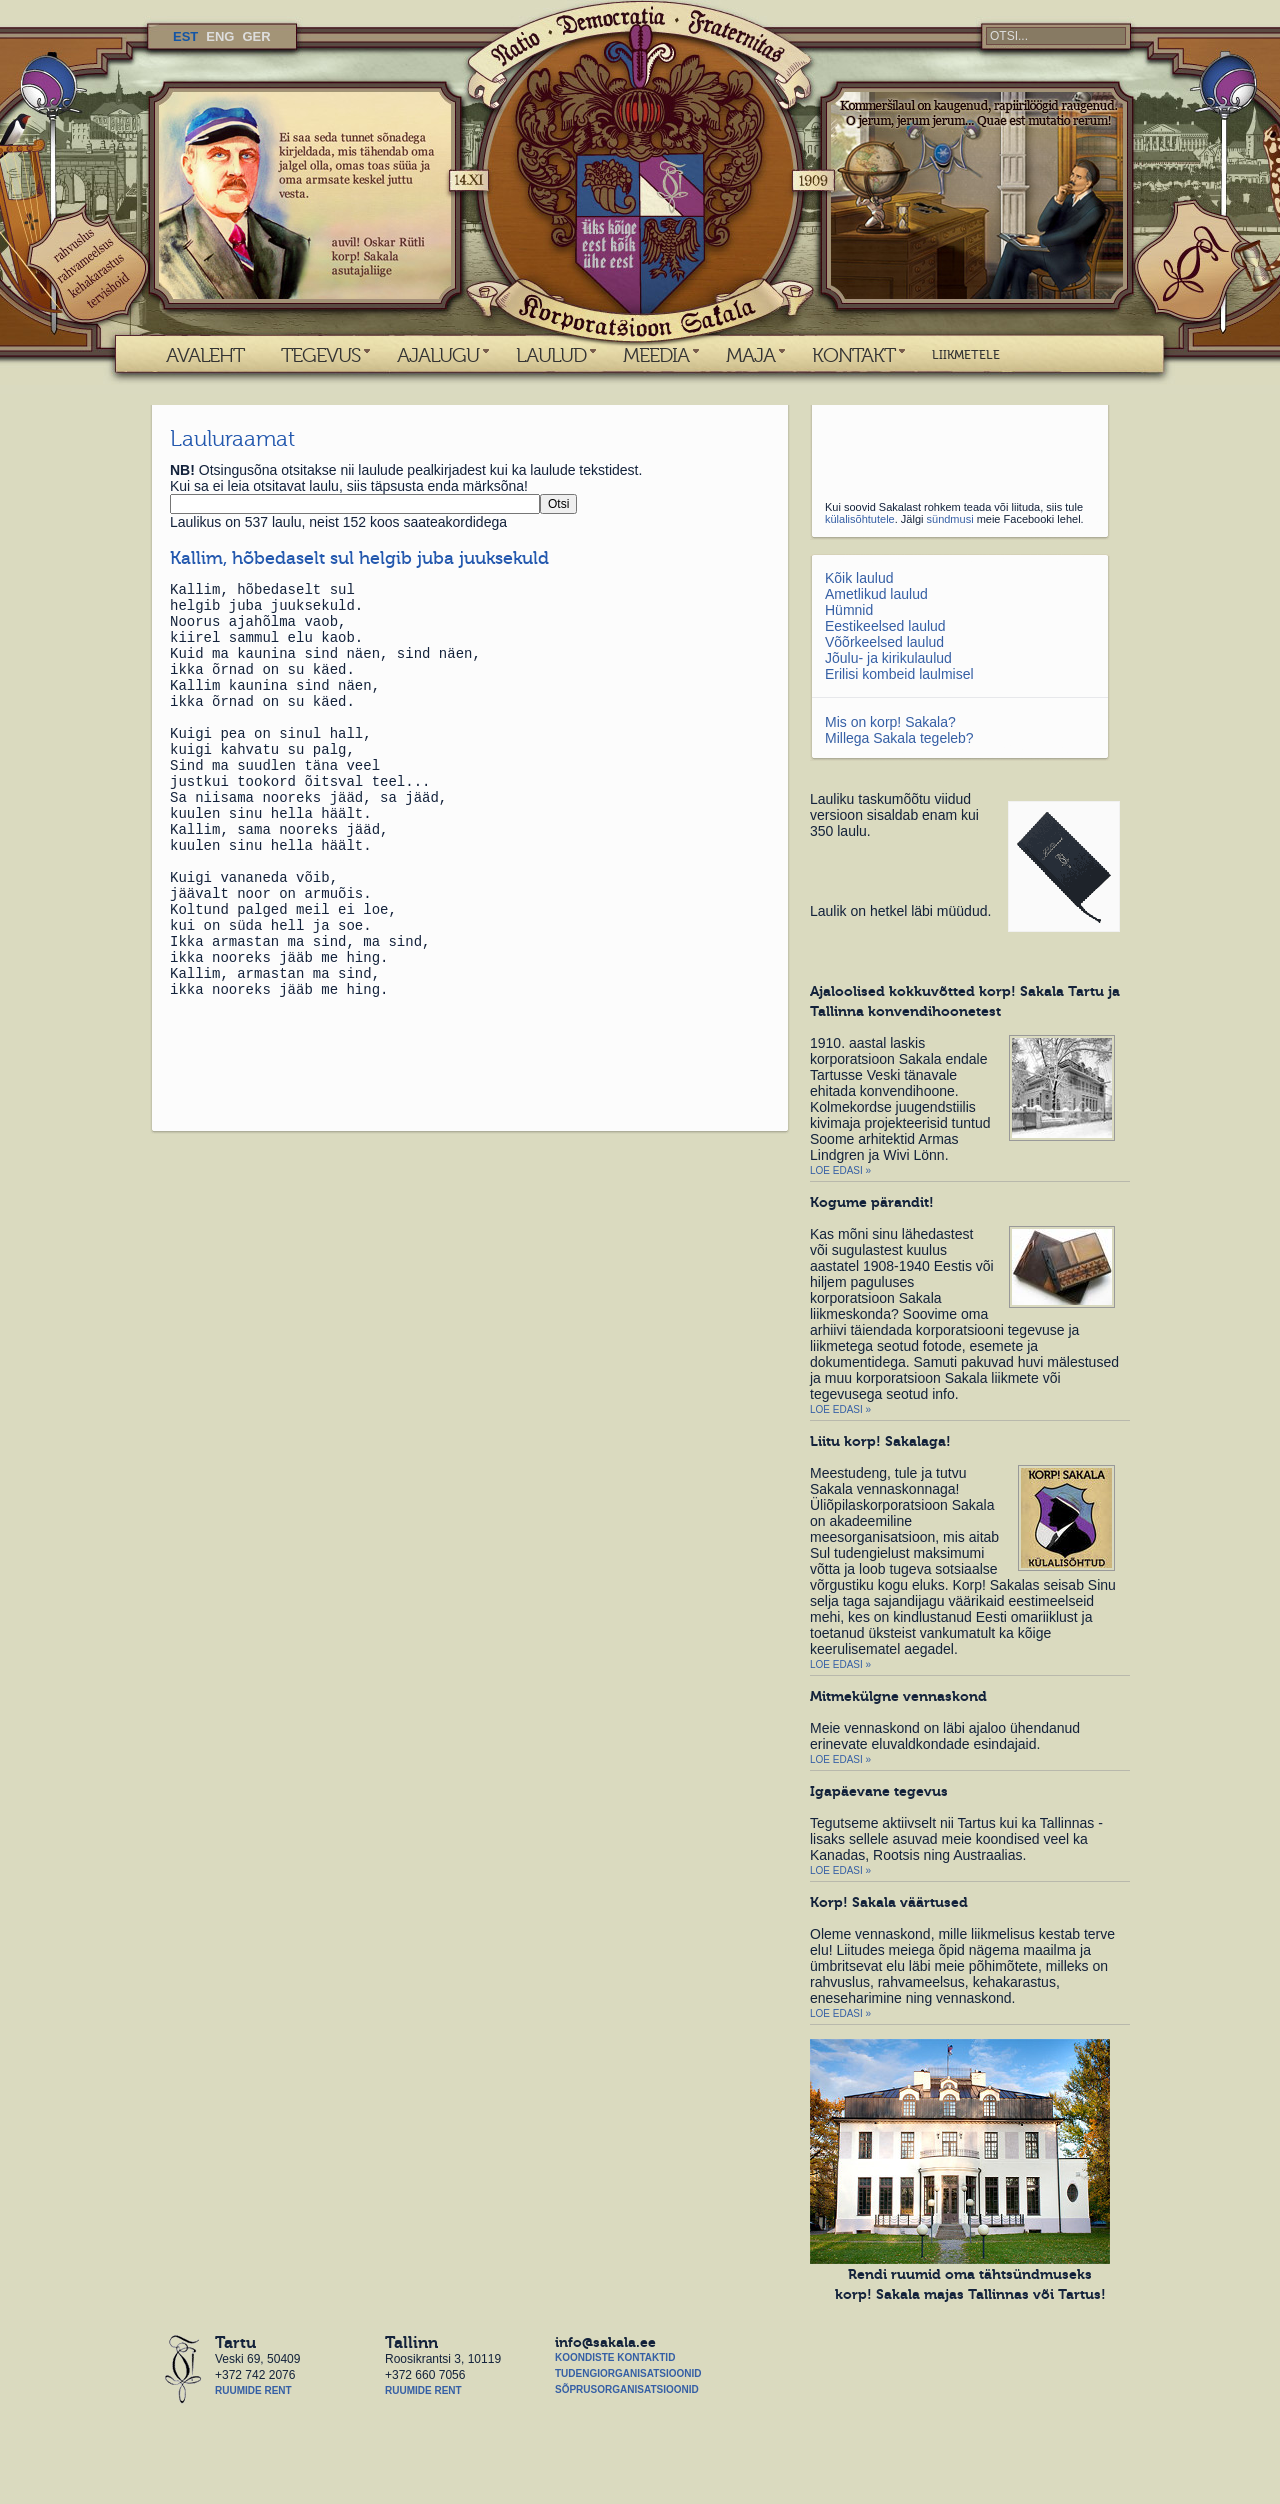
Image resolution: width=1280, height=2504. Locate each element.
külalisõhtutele (860, 519)
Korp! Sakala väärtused (889, 1902)
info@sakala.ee (605, 2342)
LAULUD (551, 355)
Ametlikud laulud (876, 594)
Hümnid (849, 610)
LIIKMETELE (966, 355)
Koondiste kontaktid (615, 2357)
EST (185, 36)
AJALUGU (438, 355)
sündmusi (950, 519)
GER (256, 36)
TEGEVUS (320, 355)
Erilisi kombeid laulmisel (899, 674)
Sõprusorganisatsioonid (627, 2389)
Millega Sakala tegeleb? (899, 738)
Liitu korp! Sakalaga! (880, 1441)
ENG (220, 36)
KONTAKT (853, 355)
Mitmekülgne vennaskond (898, 1696)
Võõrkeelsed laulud (884, 642)
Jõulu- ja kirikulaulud (888, 658)
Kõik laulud (859, 578)
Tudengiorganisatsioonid (628, 2373)
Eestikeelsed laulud (885, 626)
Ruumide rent (253, 2390)
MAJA (750, 355)
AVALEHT (205, 355)
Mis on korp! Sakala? (890, 722)
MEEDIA (656, 355)
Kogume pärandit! (872, 1202)
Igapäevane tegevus (879, 1791)
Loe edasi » (840, 1170)
